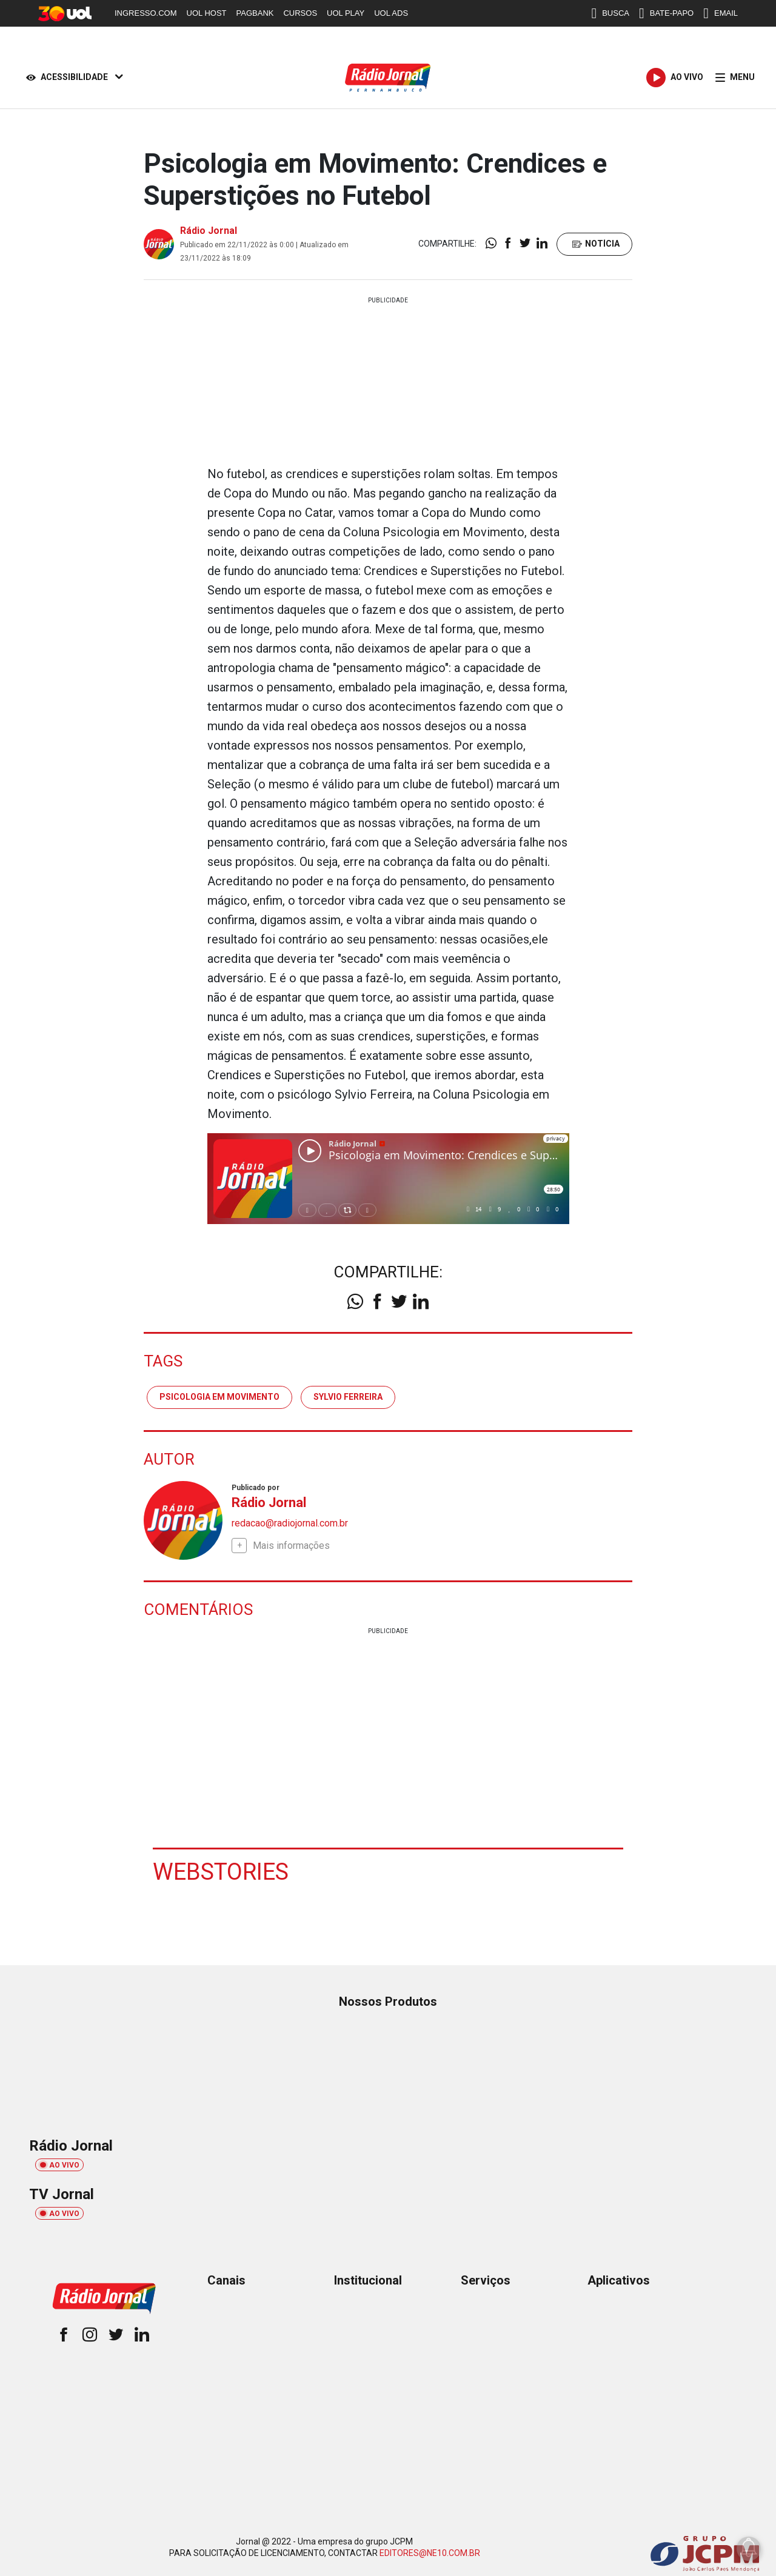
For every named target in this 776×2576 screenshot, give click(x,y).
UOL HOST (207, 13)
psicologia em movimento (219, 1397)
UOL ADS (391, 13)
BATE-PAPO (666, 13)
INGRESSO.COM (146, 13)
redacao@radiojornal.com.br (290, 1523)
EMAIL (720, 13)
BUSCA (610, 13)
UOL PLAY (345, 13)
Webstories (221, 1872)
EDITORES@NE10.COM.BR (430, 2553)
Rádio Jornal (208, 230)
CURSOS (300, 13)
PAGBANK (255, 13)
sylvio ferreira (348, 1397)
